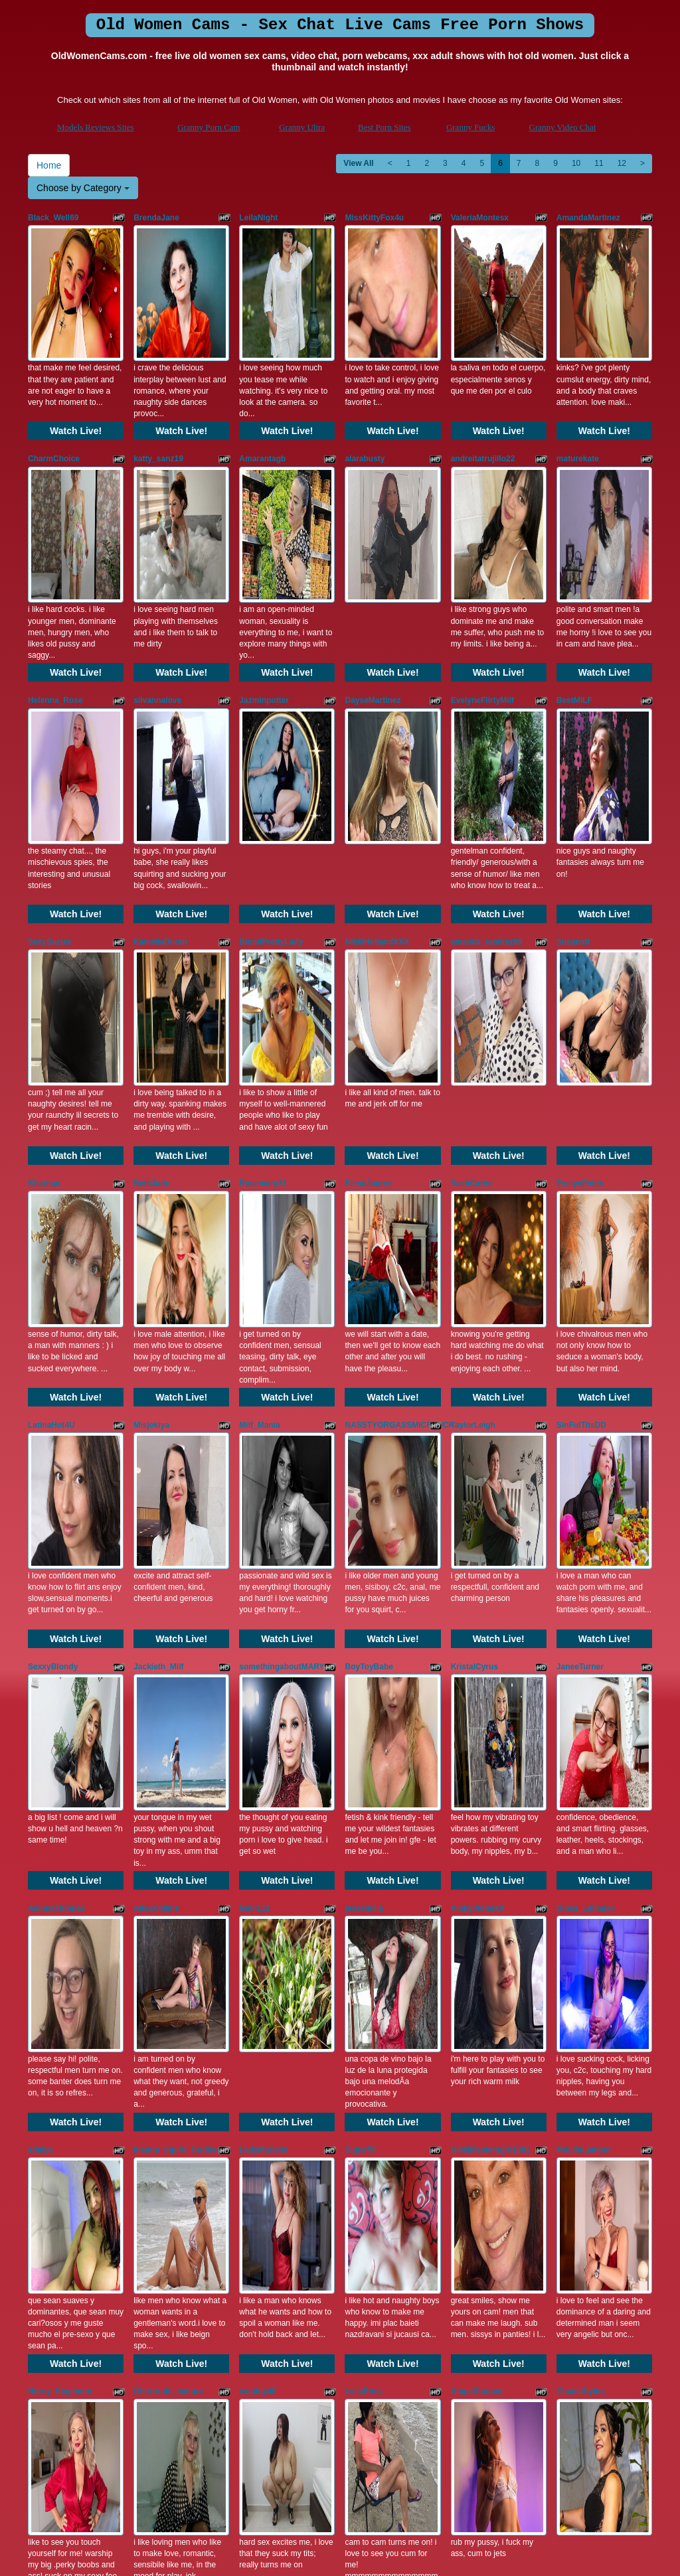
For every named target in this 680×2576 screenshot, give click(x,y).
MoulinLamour (584, 1641)
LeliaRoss (363, 1819)
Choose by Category (83, 188)
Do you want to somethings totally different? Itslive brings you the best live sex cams (340, 2451)
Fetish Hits (328, 2556)
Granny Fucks (470, 127)
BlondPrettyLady (271, 751)
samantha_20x (266, 1997)
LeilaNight (258, 217)
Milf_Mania (259, 1107)
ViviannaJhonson (61, 2175)
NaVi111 (254, 1463)
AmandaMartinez (588, 217)
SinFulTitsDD (581, 1107)
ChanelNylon (580, 1819)
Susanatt (573, 751)
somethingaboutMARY (281, 1285)
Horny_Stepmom (60, 1819)
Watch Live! (76, 367)
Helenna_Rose (55, 573)
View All (358, 163)
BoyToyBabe (368, 1285)
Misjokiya (151, 1107)
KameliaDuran (160, 751)
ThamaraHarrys (57, 1997)
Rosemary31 (262, 929)
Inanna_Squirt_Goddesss (181, 1641)
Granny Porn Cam (208, 127)
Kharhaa (44, 929)
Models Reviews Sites (95, 127)
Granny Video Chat (562, 127)
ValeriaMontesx (480, 217)
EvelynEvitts (580, 929)
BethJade (151, 929)
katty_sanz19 (158, 395)
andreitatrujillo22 (483, 395)
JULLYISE (363, 1997)
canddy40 (257, 1819)
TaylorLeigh (473, 1107)
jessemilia (363, 1463)
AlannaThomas (56, 1463)
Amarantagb (262, 395)
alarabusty (364, 395)
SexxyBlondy (53, 1285)
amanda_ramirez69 (487, 751)
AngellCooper (477, 1819)
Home (49, 165)
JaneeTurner (580, 1285)
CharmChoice (54, 395)
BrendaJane (156, 217)
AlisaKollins (156, 1463)
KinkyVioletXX (478, 1463)
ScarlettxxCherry (483, 1997)
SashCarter (472, 929)
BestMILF (574, 573)
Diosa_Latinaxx (585, 1463)
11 (598, 163)
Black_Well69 (53, 217)
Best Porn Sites (384, 127)
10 (576, 163)
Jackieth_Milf (158, 1285)
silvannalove (157, 573)
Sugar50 (360, 1641)
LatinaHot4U (51, 1107)
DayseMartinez (372, 573)
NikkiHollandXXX (377, 751)
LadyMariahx (263, 1641)
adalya (40, 1641)
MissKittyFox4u (374, 217)
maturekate (577, 395)
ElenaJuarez (368, 929)
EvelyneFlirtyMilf (482, 573)
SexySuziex (50, 751)
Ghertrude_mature (168, 1819)
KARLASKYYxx (162, 1997)
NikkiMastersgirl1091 (490, 1641)
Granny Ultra (302, 127)
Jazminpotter (264, 573)
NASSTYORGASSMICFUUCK (399, 1107)
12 (622, 163)
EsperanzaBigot (586, 1997)
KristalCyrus (474, 1285)
